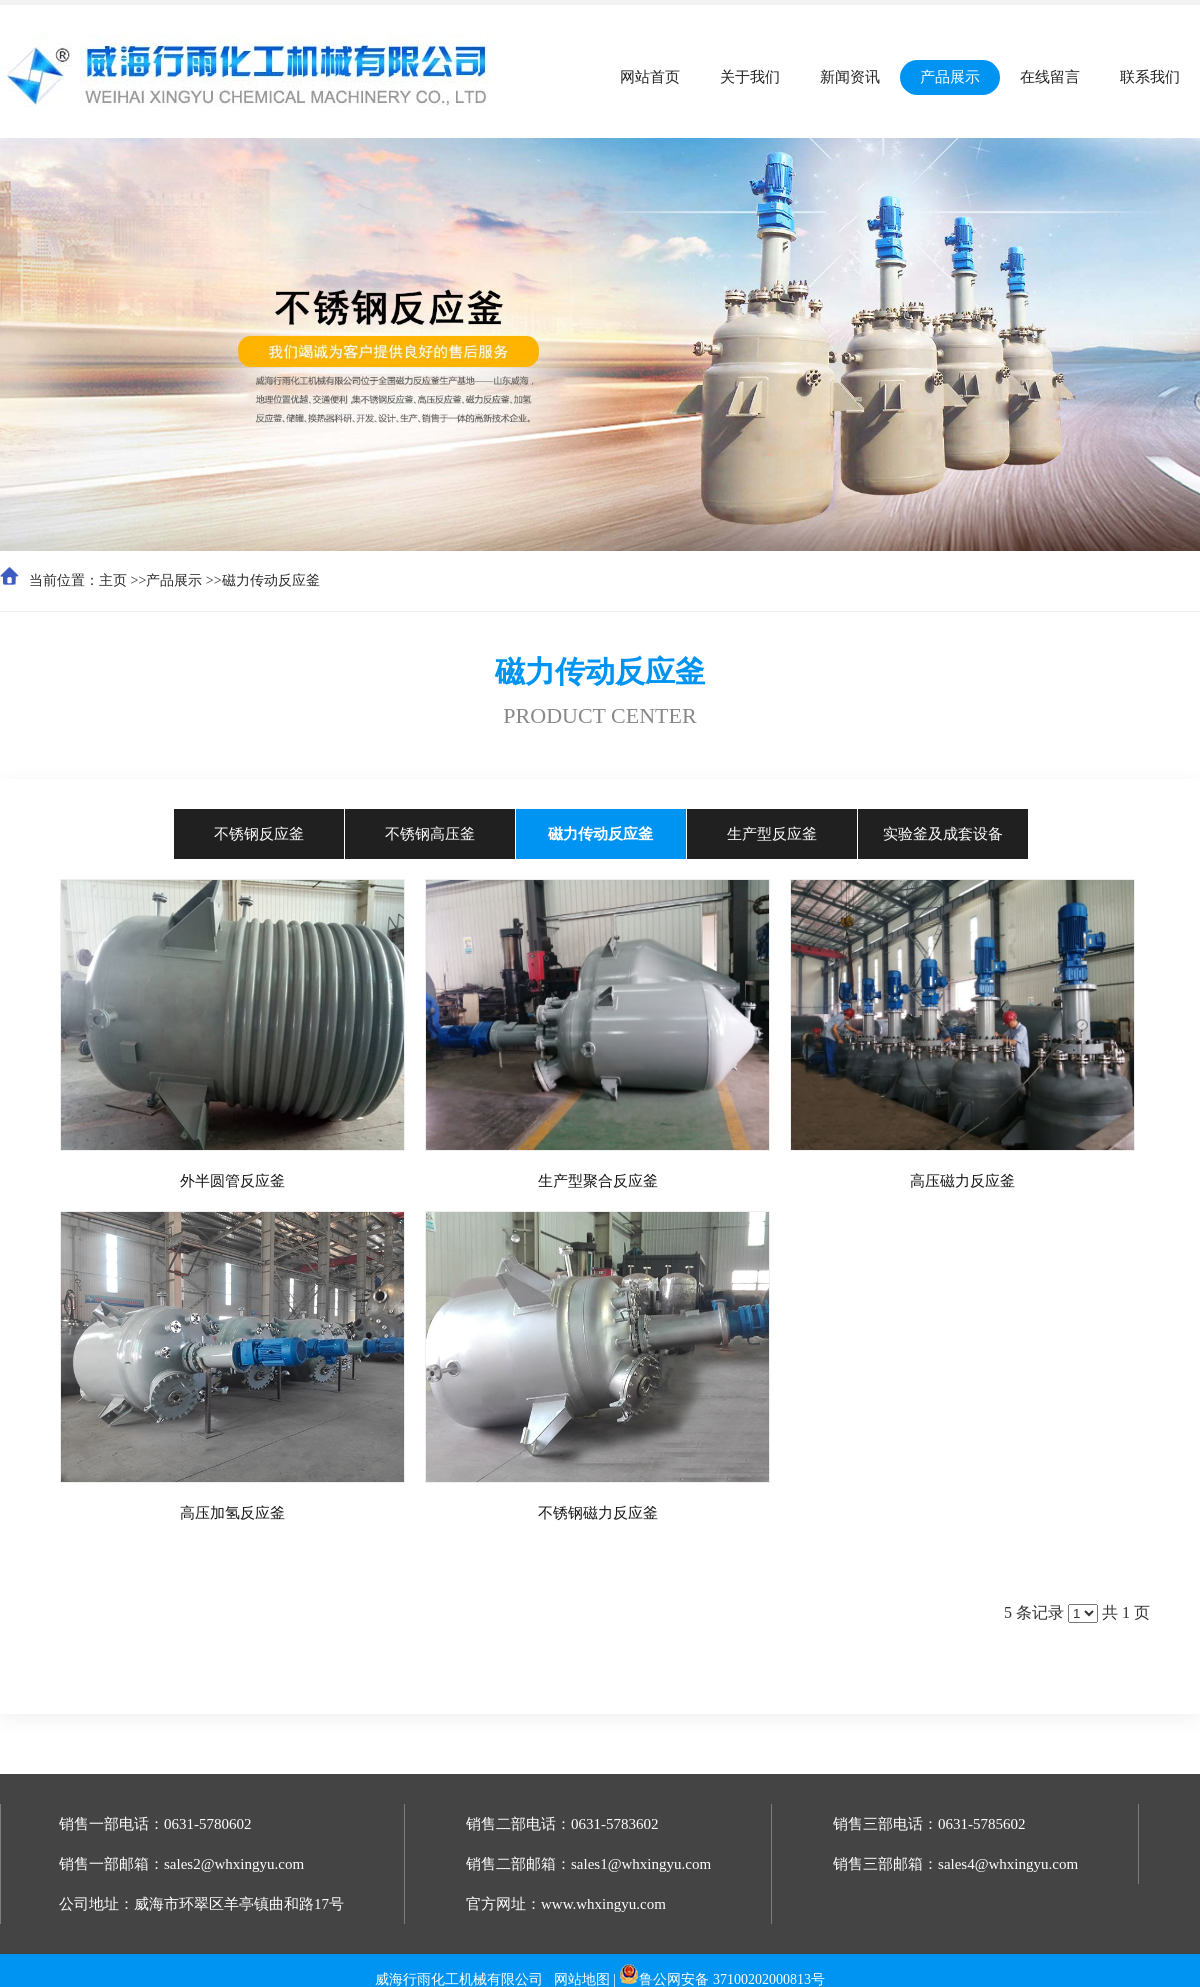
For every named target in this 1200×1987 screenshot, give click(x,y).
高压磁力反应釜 (962, 1181)
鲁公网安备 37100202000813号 (732, 1979)
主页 (113, 580)
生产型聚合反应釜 (598, 1181)
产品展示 (174, 580)
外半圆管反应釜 (232, 1181)
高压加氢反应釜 (232, 1513)
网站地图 (582, 1979)
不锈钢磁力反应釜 (598, 1513)
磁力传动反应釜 (271, 580)
